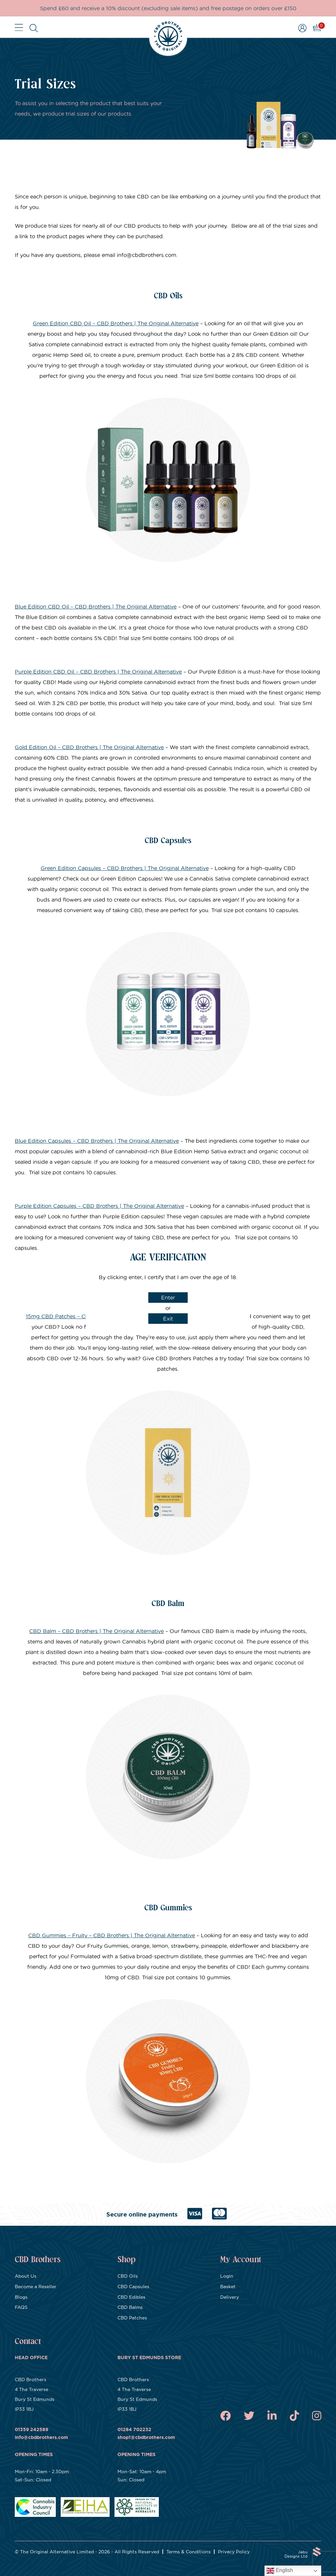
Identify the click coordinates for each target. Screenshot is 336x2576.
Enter (168, 1297)
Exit (168, 1319)
